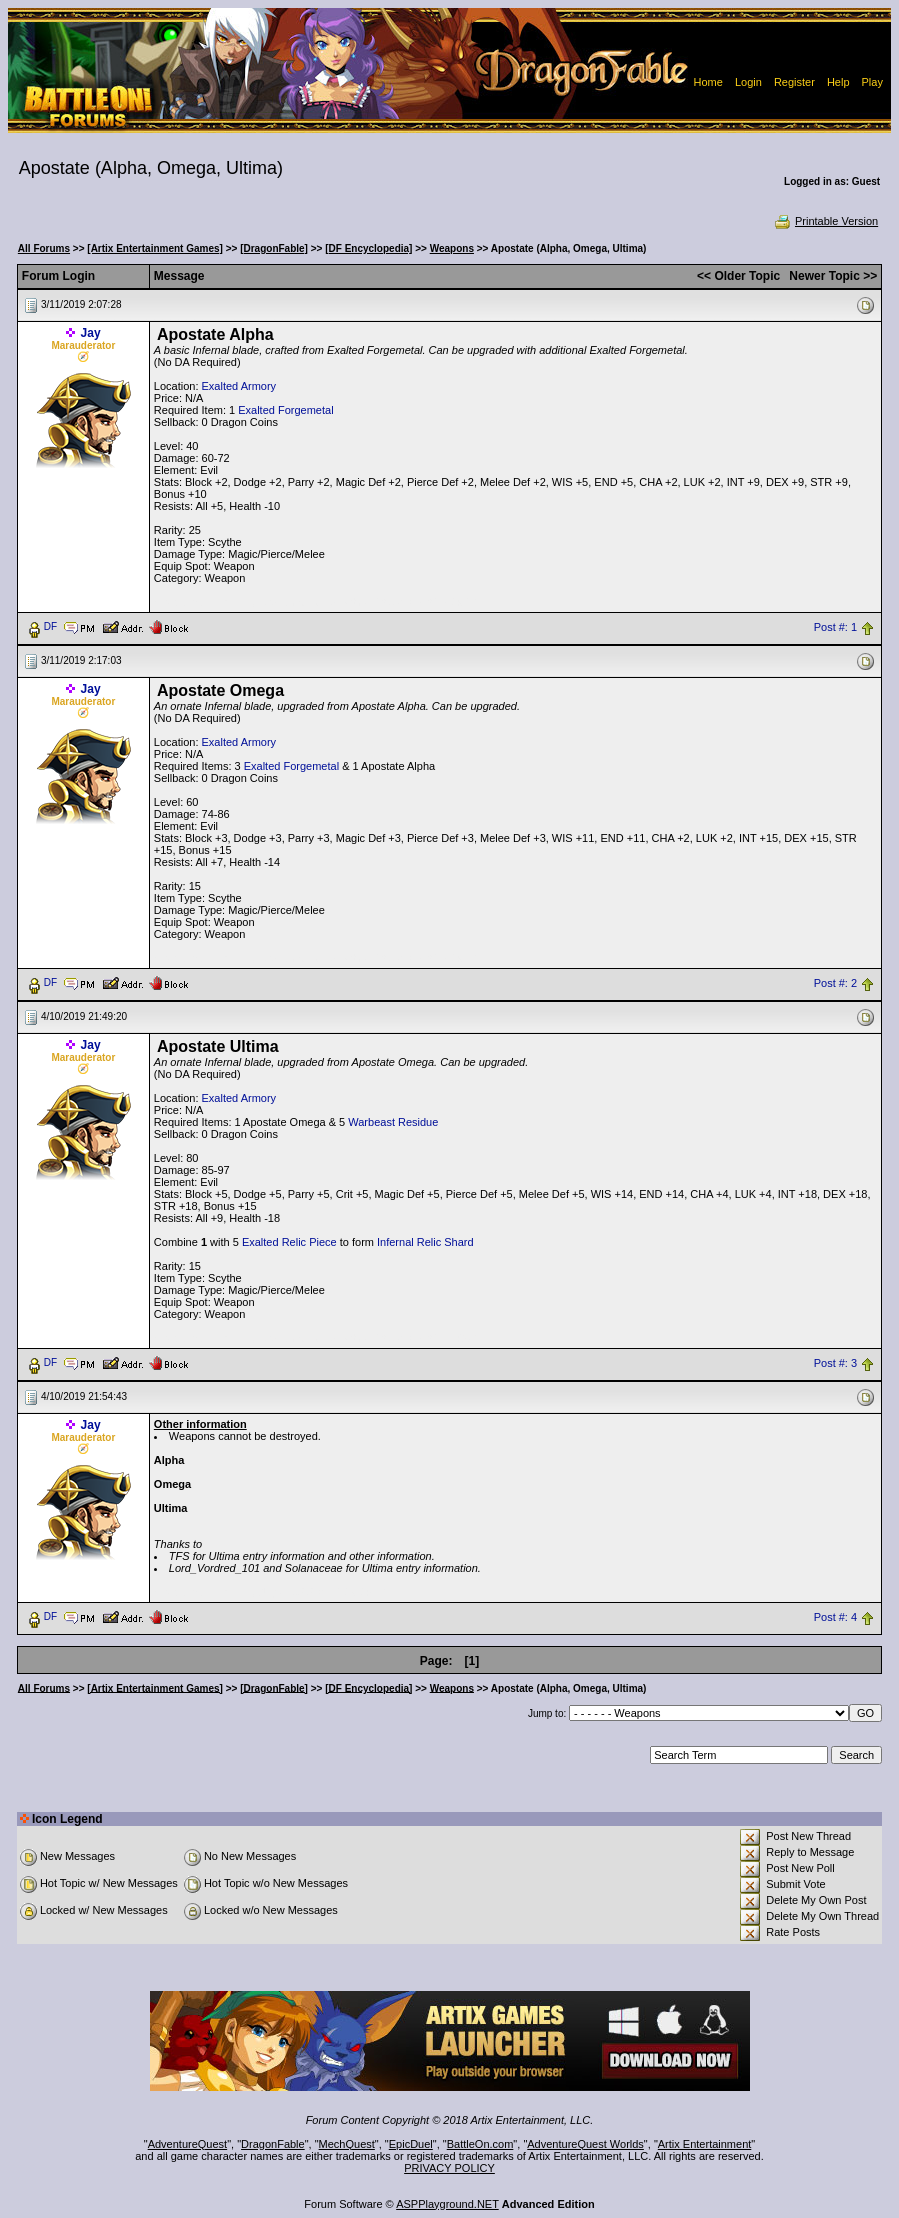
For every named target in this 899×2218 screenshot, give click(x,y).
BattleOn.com (480, 2144)
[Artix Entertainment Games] (155, 248)
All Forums (44, 248)
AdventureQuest (188, 2144)
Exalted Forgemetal (285, 410)
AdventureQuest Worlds (585, 2144)
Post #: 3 (835, 1363)
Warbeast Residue (393, 1122)
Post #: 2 (835, 983)
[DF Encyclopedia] (368, 248)
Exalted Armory (239, 386)
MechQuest (347, 2144)
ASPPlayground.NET (447, 2204)
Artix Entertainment (705, 2144)
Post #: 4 (835, 1617)
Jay (91, 333)
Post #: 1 (835, 627)
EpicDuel (411, 2144)
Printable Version (825, 221)
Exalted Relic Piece (289, 1242)
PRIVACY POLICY (449, 2168)
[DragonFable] (274, 248)
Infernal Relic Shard (425, 1242)
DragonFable (273, 2144)
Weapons (452, 248)
